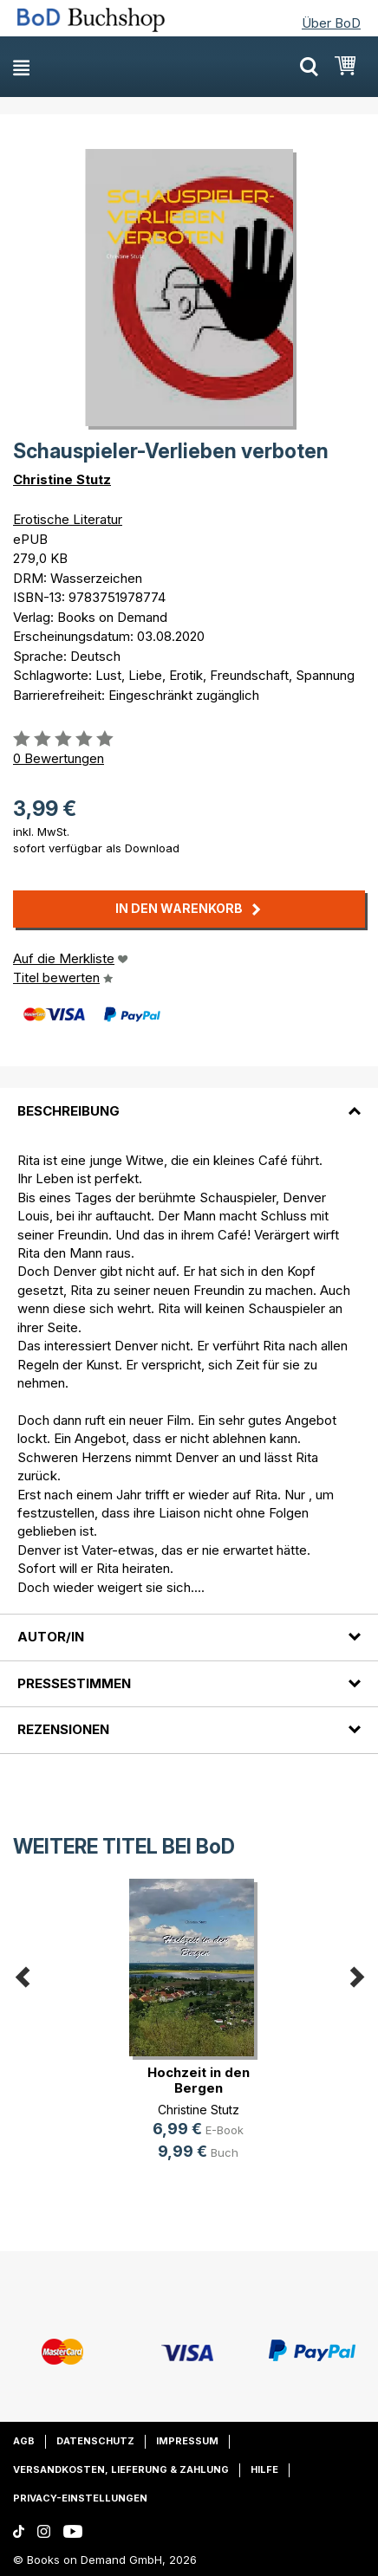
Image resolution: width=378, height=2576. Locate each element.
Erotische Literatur (67, 519)
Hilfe (264, 2469)
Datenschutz (95, 2441)
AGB (24, 2441)
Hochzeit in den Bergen (198, 2080)
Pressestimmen (74, 1683)
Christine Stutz (62, 479)
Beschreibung (68, 1111)
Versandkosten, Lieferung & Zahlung (121, 2469)
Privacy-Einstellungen (80, 2498)
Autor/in (50, 1636)
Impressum (187, 2441)
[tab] (189, 1100)
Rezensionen (63, 1729)
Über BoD (331, 23)
